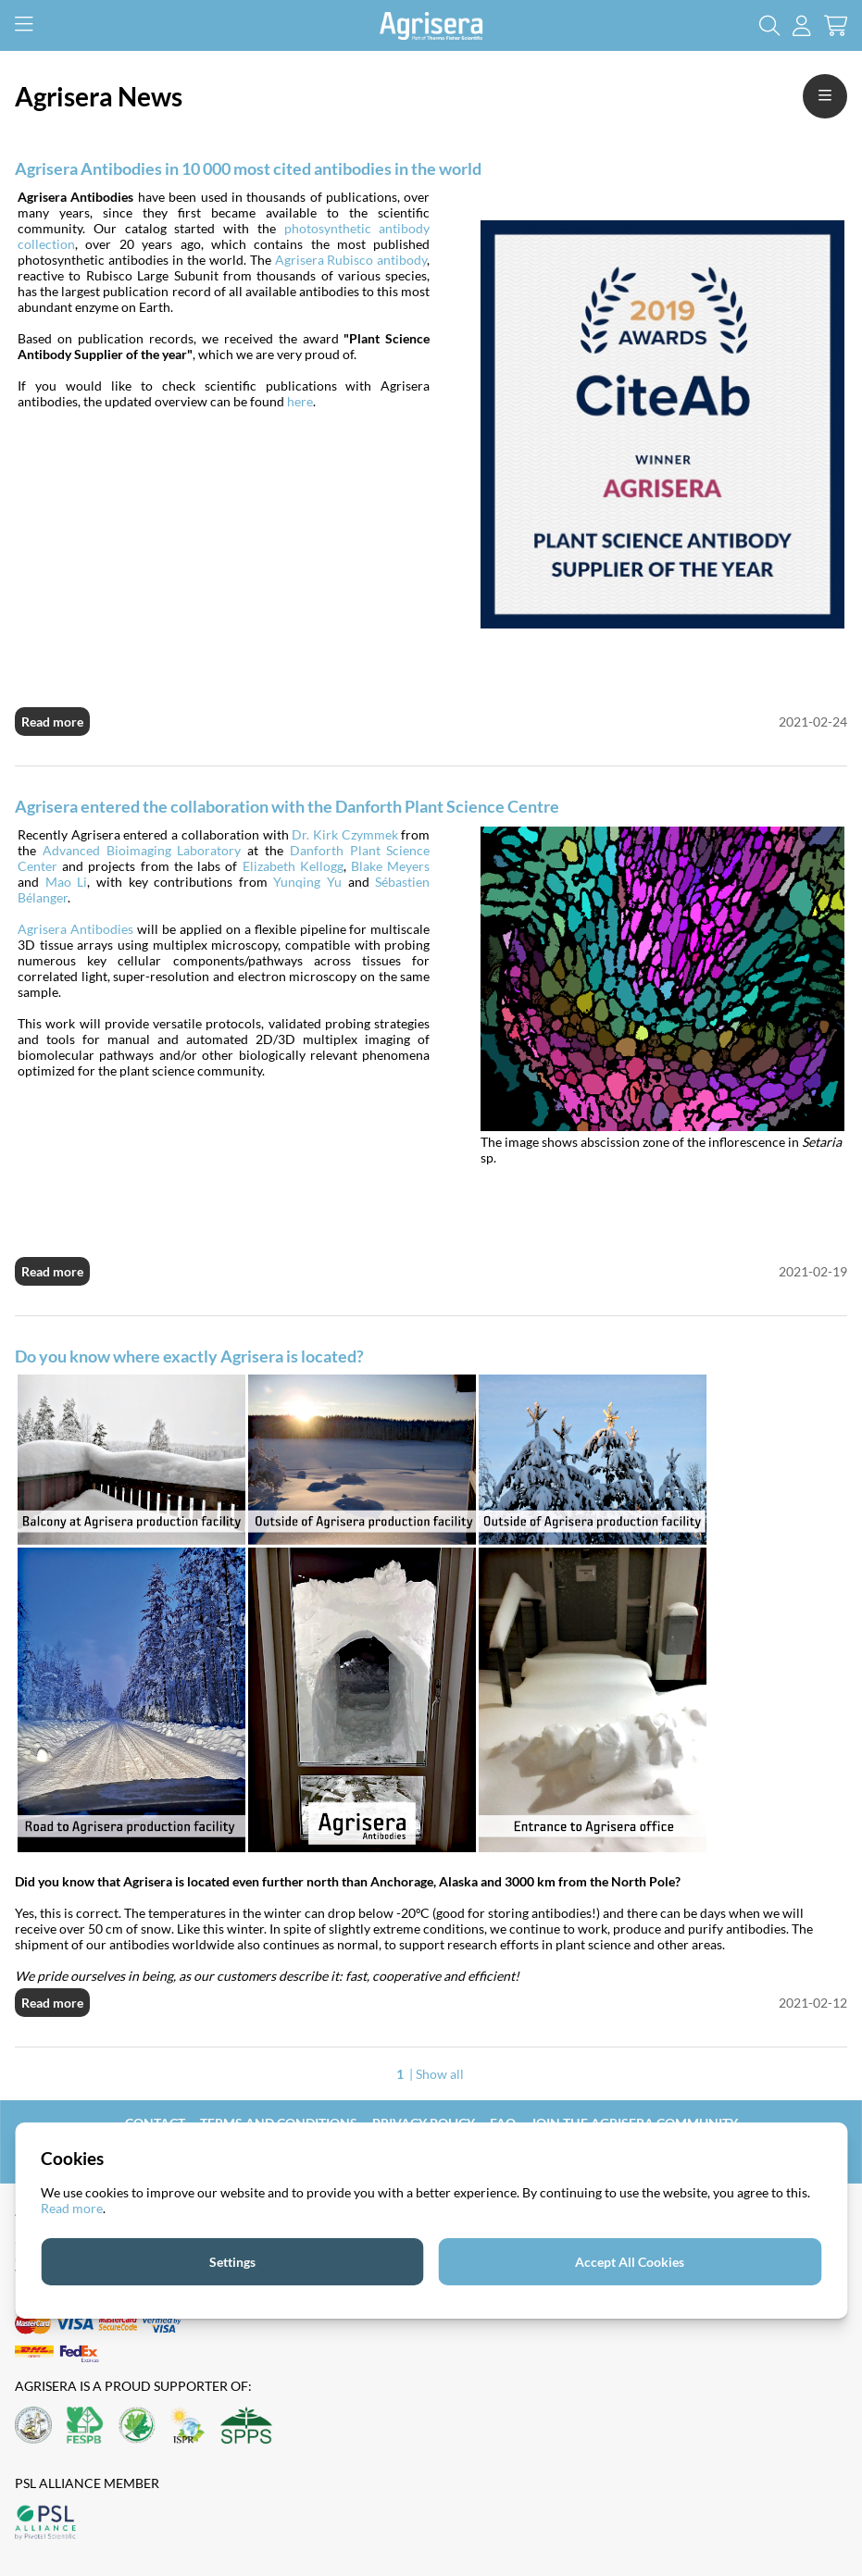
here (300, 401)
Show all (440, 2074)
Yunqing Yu (307, 882)
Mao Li (66, 882)
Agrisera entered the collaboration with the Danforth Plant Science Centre (287, 806)
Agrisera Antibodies (75, 929)
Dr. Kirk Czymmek (344, 834)
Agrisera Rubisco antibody (351, 260)
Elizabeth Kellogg (293, 866)
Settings (232, 2262)
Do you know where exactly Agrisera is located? (189, 1356)
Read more (52, 721)
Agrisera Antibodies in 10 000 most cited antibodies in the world (248, 168)
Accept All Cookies (629, 2262)
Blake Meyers (390, 866)
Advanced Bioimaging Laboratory (142, 850)
